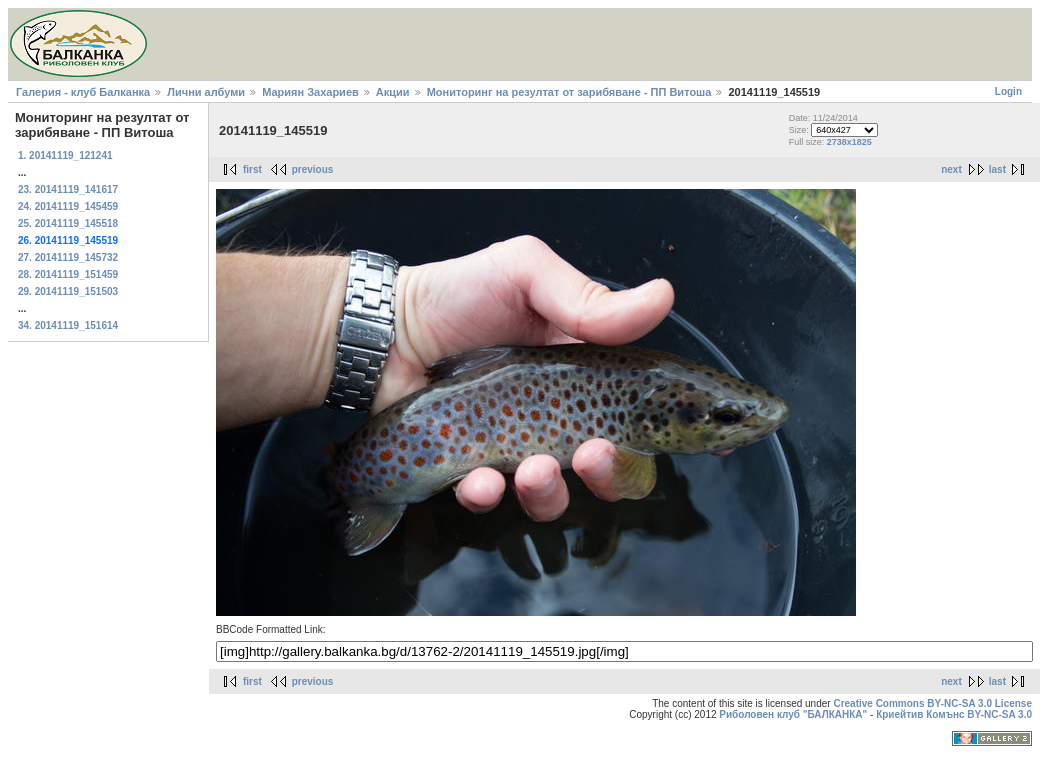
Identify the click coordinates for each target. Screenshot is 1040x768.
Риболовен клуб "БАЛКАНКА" (793, 714)
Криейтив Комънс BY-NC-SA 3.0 (954, 714)
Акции (393, 92)
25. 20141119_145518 (68, 223)
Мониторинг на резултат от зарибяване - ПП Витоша (571, 92)
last (997, 169)
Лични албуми (206, 92)
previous (313, 169)
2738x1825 (849, 142)
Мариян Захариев (310, 92)
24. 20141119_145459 (68, 206)
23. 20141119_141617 (68, 189)
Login (1008, 91)
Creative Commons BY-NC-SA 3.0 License (932, 703)
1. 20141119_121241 (65, 155)
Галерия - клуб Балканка (83, 92)
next (951, 169)
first (252, 169)
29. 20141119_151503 (68, 291)
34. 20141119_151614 (68, 325)
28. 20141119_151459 (68, 274)
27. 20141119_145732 (68, 257)
